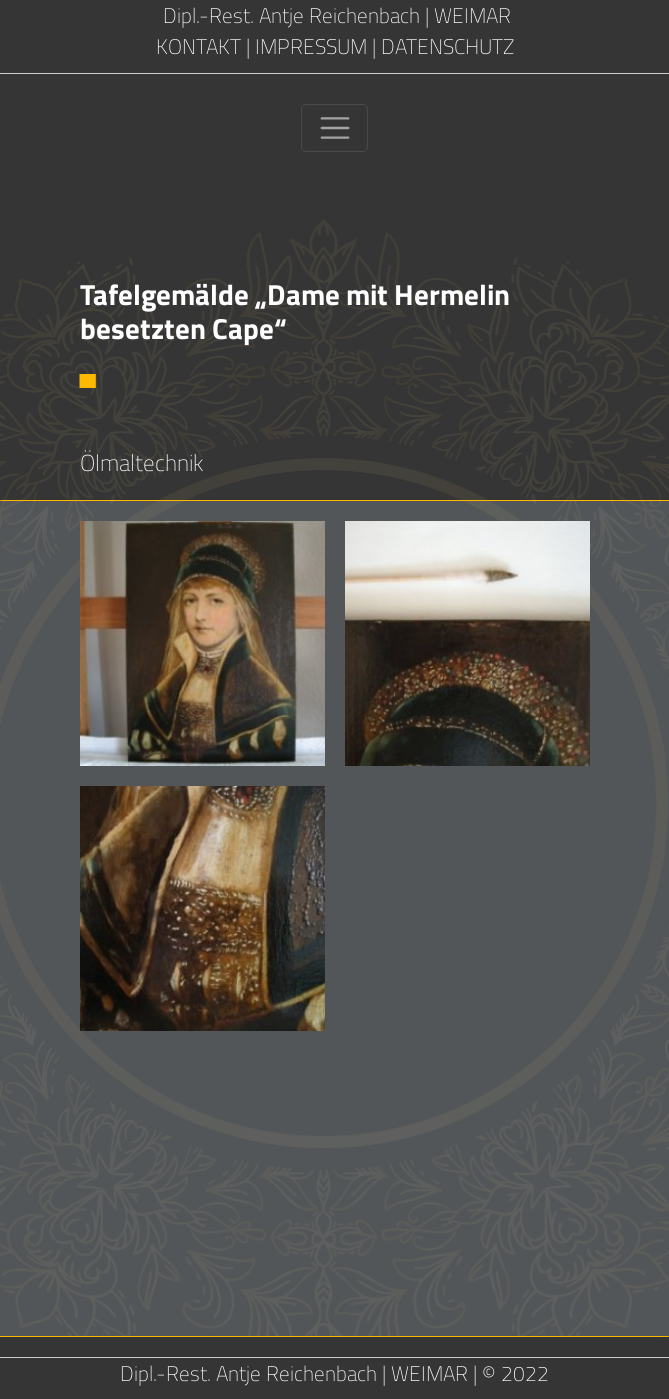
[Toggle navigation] (334, 128)
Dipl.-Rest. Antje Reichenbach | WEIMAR (334, 15)
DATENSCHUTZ (447, 46)
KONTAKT (198, 46)
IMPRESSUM (311, 46)
